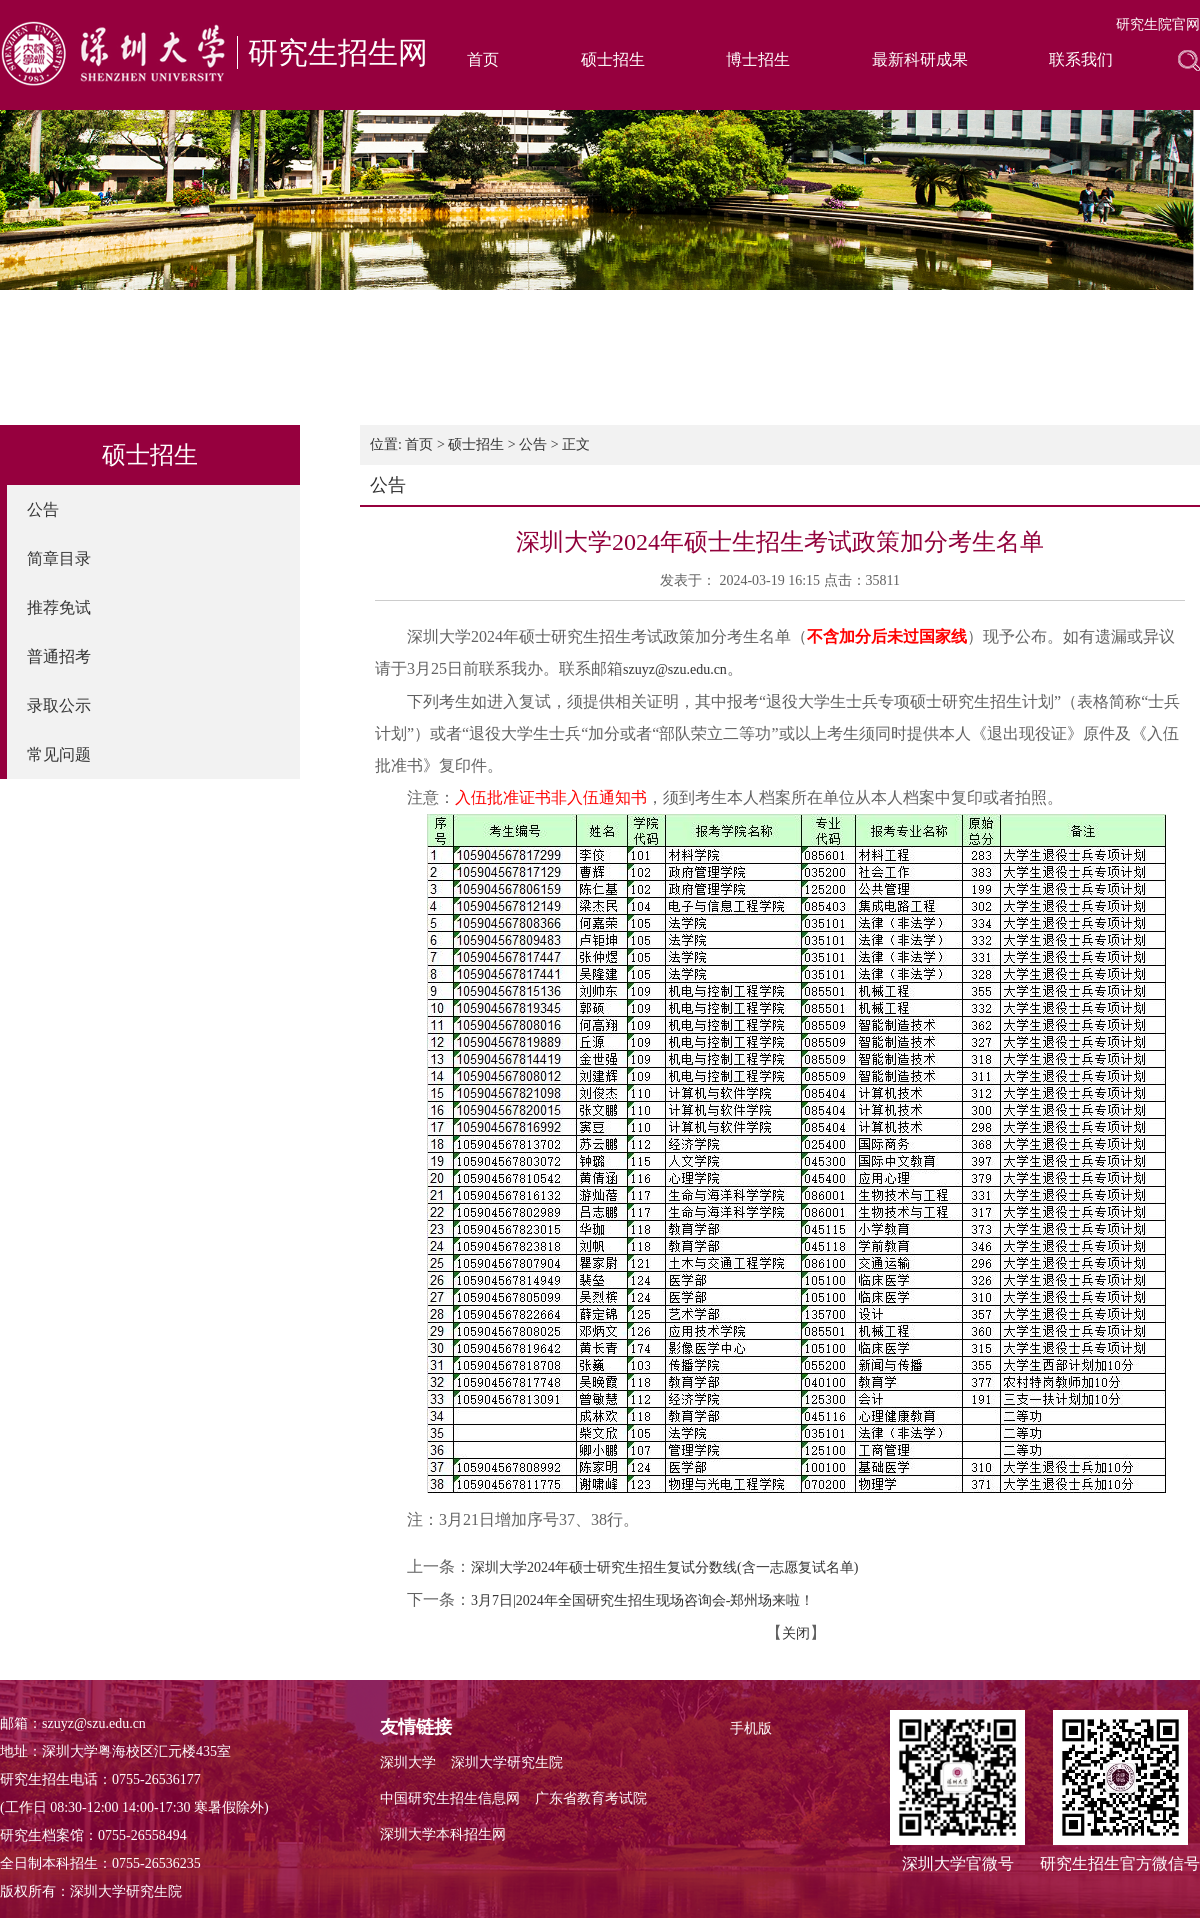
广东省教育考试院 (591, 1798)
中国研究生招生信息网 (450, 1798)
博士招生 (758, 59)
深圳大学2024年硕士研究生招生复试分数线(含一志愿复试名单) (664, 1567)
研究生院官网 (1158, 24)
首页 (483, 59)
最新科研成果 (920, 59)
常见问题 (59, 754)
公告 (43, 509)
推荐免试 (59, 607)
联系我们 (1081, 59)
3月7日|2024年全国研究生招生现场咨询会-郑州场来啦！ (642, 1600)
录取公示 (59, 705)
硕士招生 (613, 59)
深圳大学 (408, 1762)
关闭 (796, 1633)
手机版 (751, 1728)
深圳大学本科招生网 (443, 1834)
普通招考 (59, 656)
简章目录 (59, 558)
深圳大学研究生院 (507, 1762)
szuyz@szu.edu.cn (675, 669)
